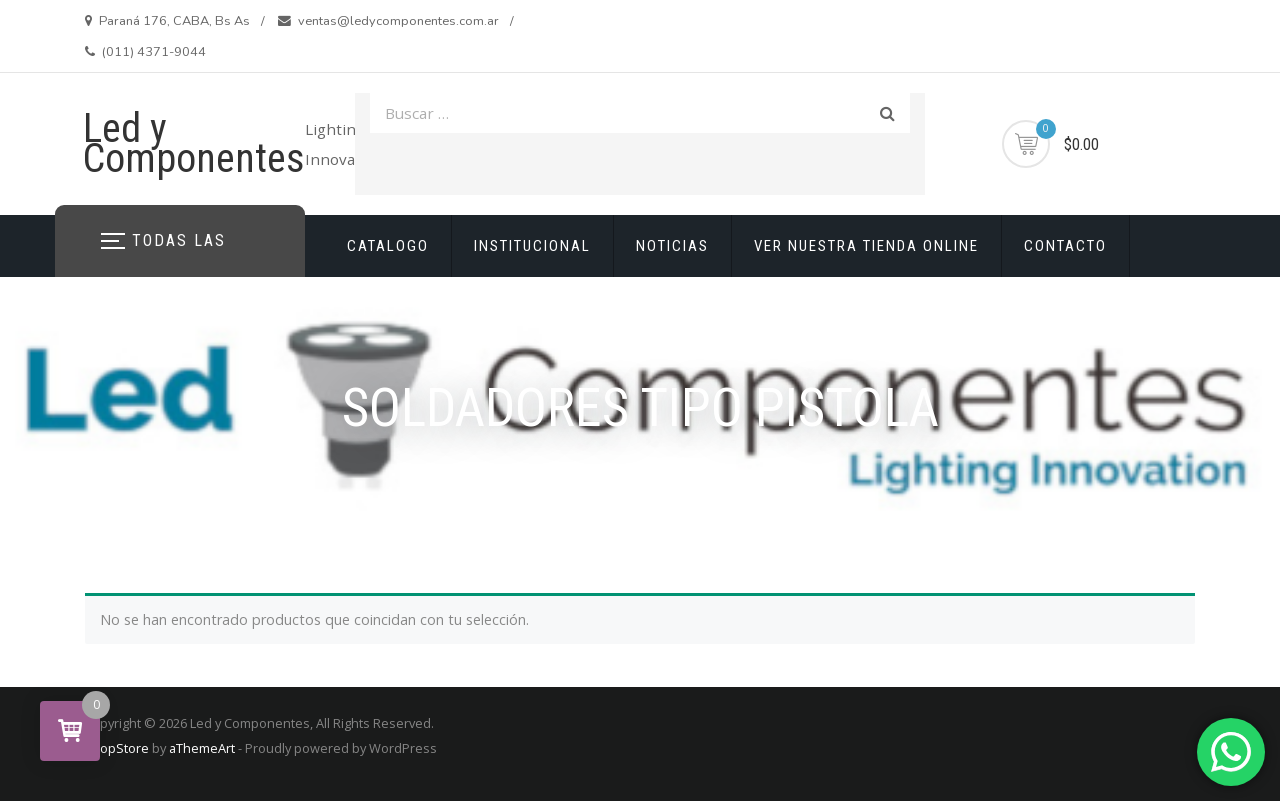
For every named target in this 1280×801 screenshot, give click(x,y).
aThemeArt (202, 748)
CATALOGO (388, 246)
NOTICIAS (672, 246)
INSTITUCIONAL (532, 246)
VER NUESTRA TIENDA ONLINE (866, 246)
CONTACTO (1065, 246)
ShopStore (116, 748)
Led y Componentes (194, 143)
